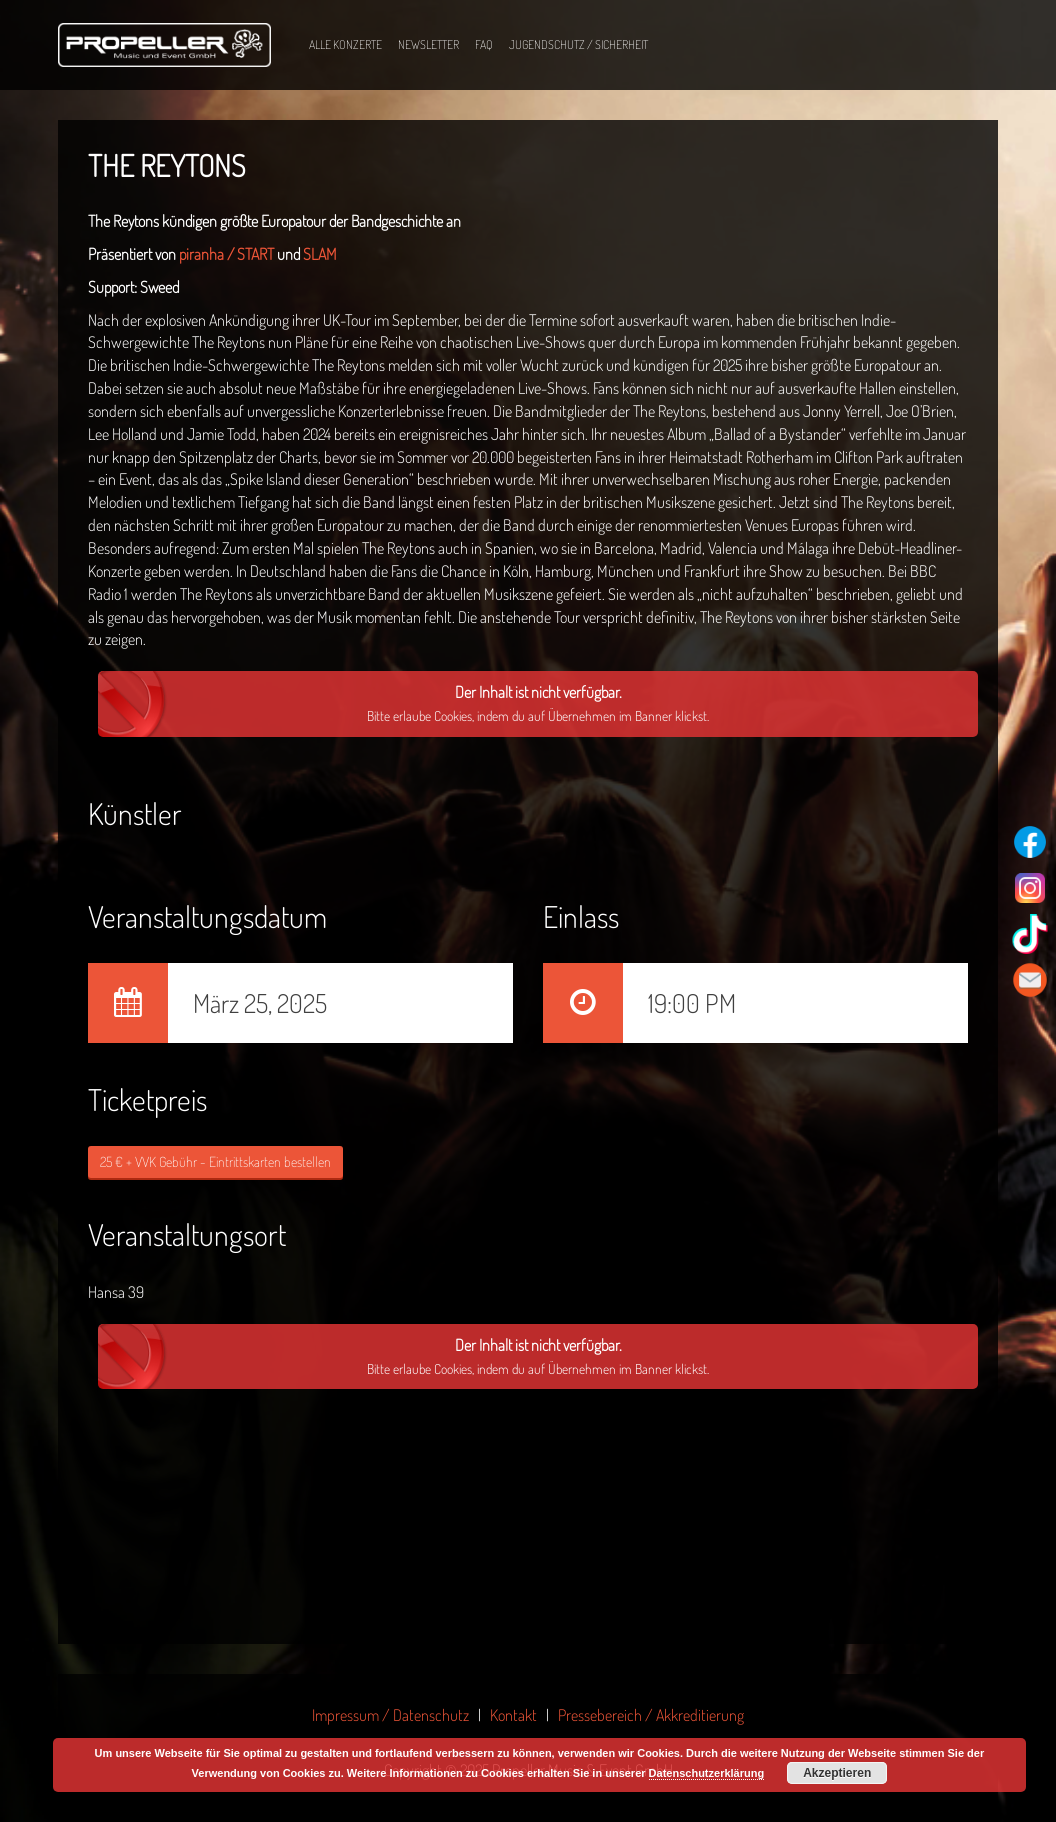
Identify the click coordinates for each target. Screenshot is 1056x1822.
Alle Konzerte (345, 44)
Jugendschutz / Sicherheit (578, 44)
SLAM (319, 254)
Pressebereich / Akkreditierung (651, 1715)
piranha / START (226, 254)
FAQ (484, 44)
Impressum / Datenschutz (390, 1715)
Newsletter (428, 44)
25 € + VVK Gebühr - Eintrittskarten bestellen (215, 1161)
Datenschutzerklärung (707, 1773)
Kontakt (513, 1715)
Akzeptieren (837, 1773)
